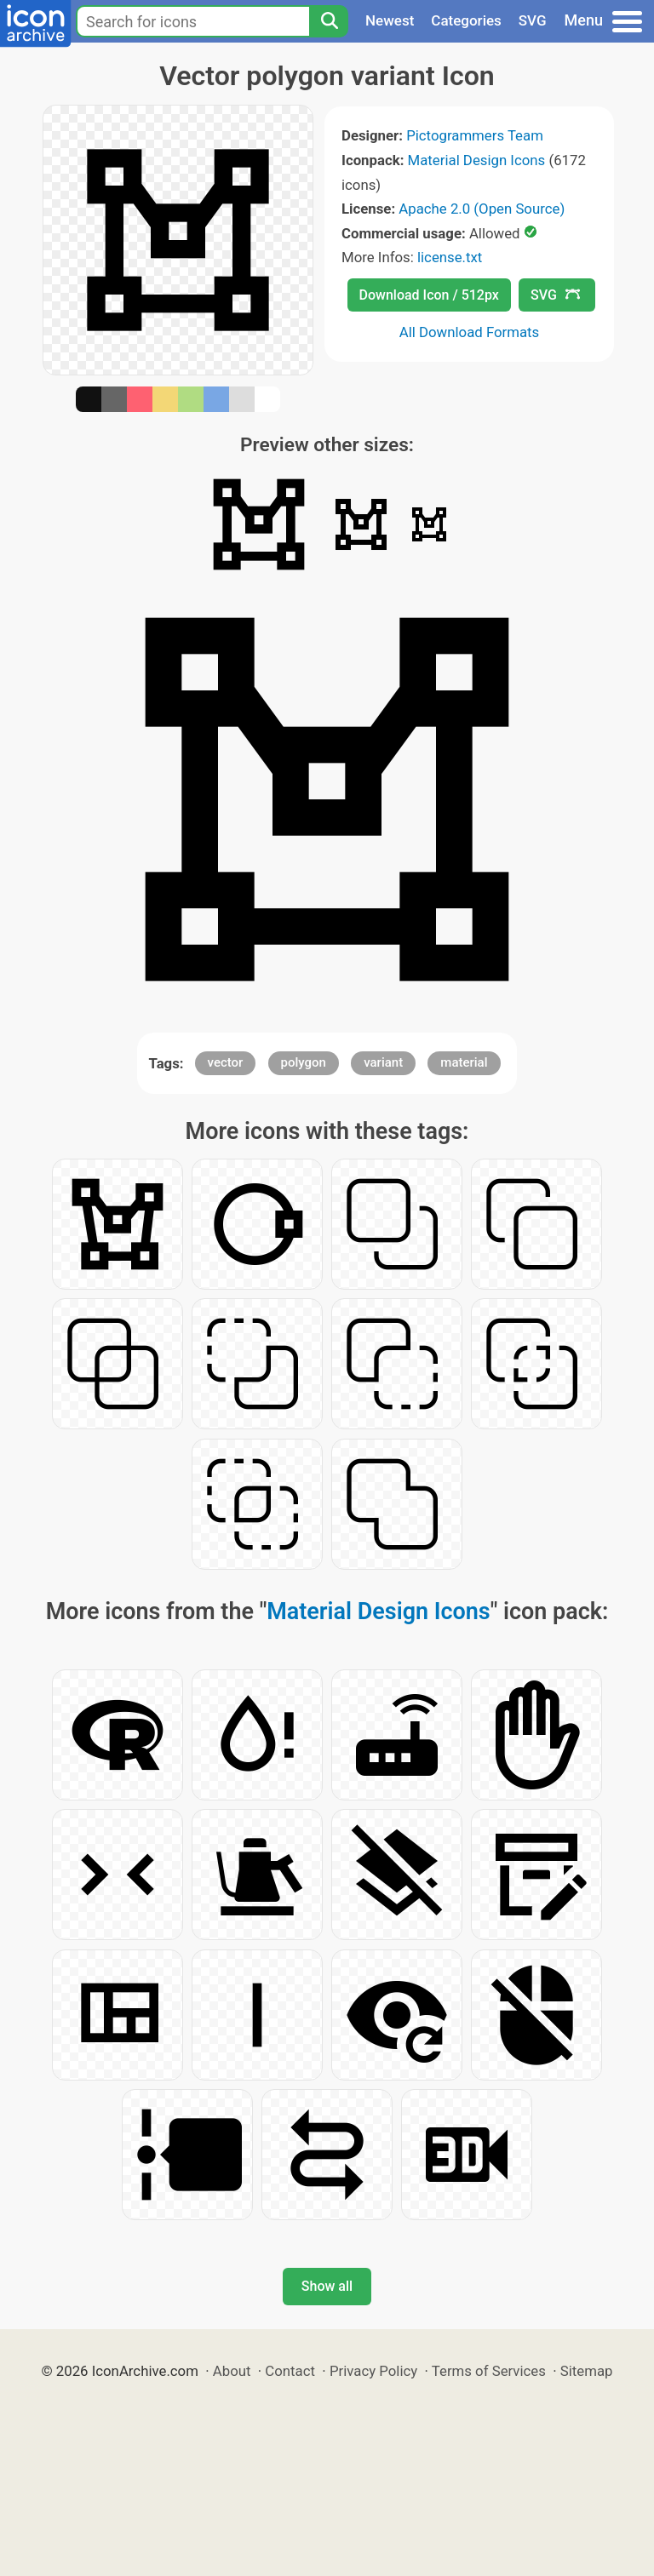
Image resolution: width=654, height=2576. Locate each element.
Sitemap (586, 2370)
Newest (389, 20)
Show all (327, 2286)
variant (383, 1062)
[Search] (328, 21)
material (463, 1062)
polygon (303, 1062)
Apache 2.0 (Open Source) (482, 208)
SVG (533, 20)
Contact (290, 2370)
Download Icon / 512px (429, 295)
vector (226, 1062)
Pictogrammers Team (474, 135)
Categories (466, 20)
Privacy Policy (373, 2370)
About (232, 2370)
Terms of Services (489, 2370)
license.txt (449, 257)
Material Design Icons (477, 160)
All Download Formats (469, 332)
